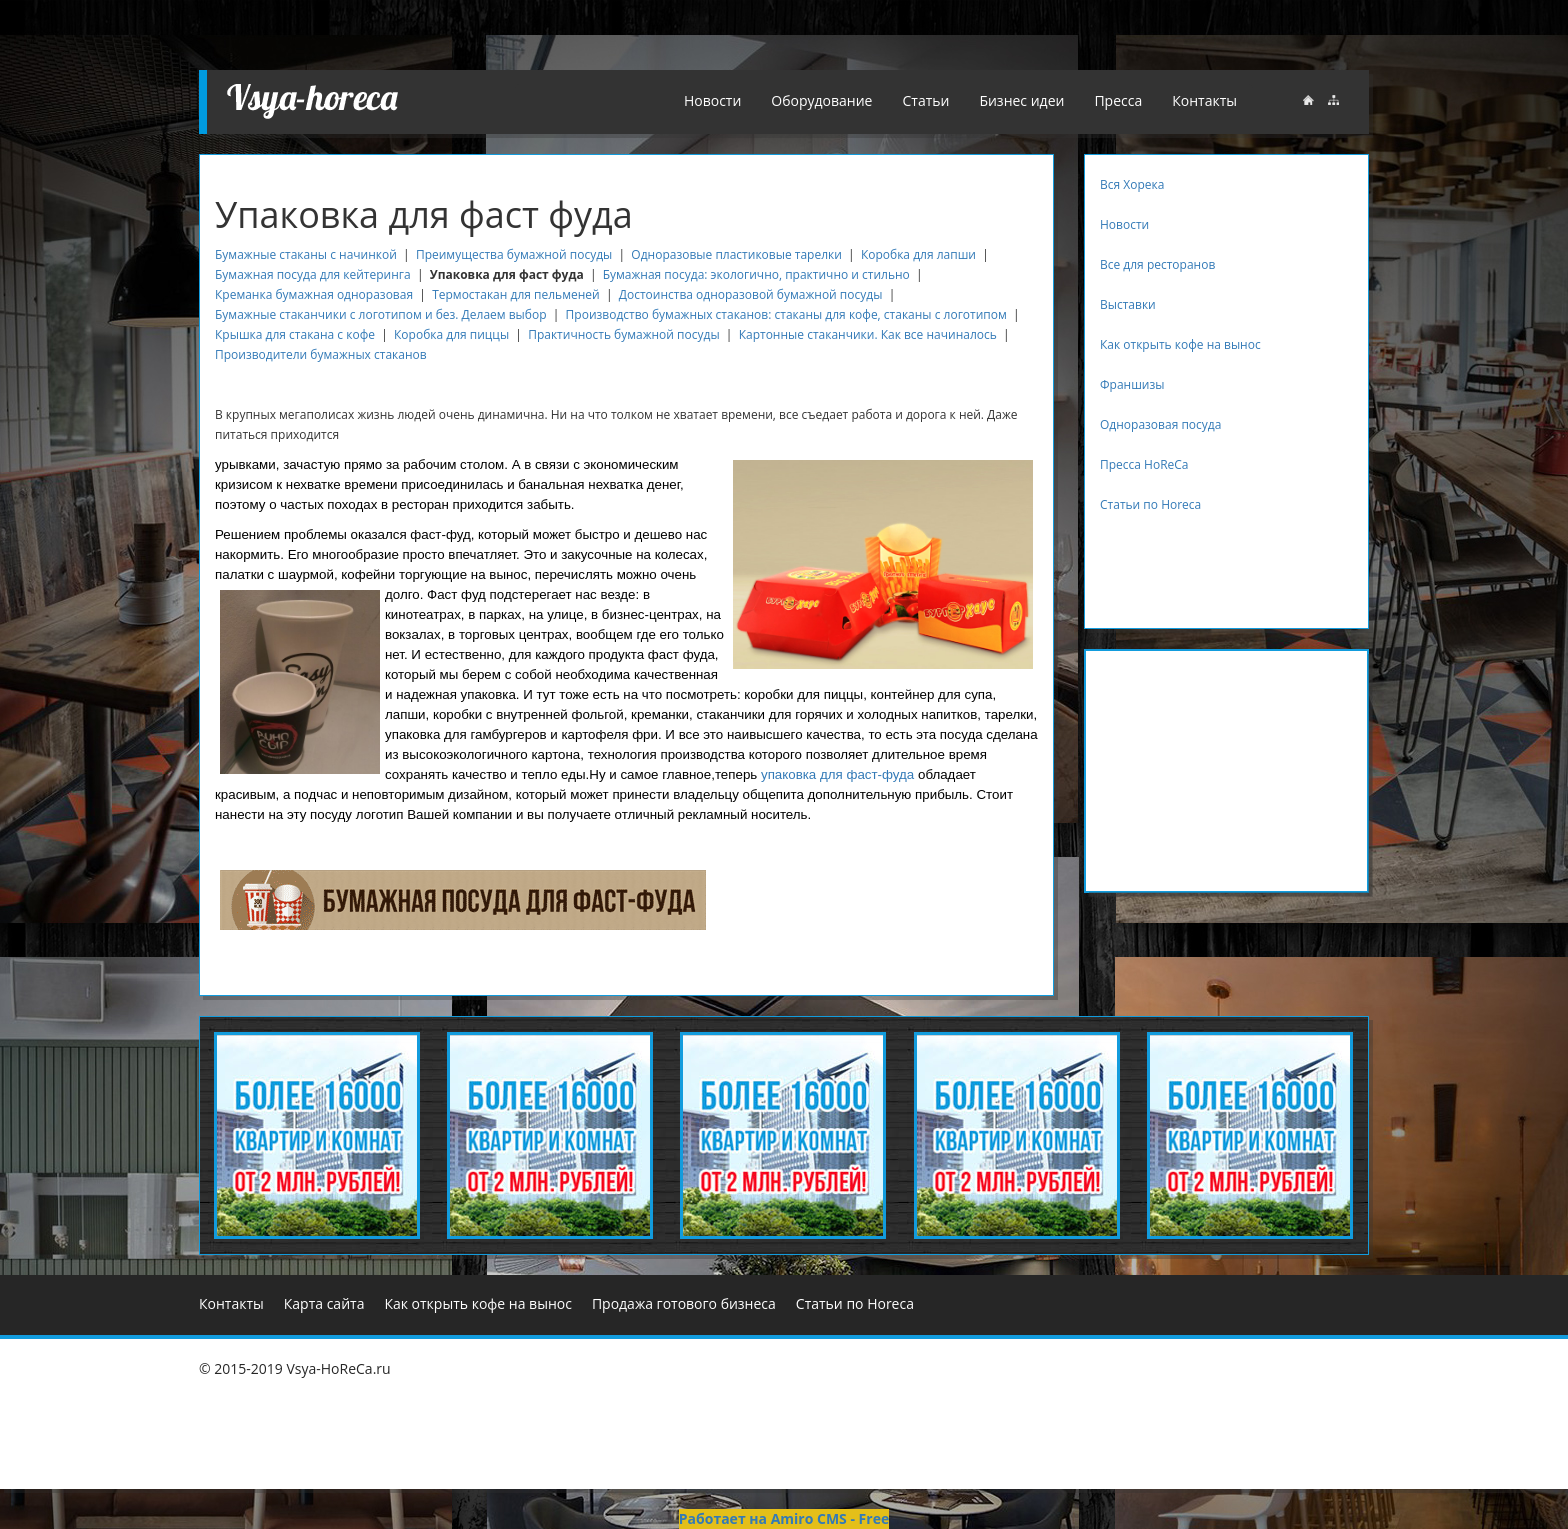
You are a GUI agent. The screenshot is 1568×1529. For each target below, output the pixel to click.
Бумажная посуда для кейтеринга (313, 274)
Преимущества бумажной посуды (514, 254)
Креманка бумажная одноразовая (314, 294)
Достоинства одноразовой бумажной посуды (751, 294)
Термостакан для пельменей (516, 294)
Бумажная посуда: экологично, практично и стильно (756, 274)
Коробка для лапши (918, 254)
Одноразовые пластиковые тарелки (736, 254)
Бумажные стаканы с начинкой (306, 254)
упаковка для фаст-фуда (837, 774)
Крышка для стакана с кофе (295, 334)
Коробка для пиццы (451, 334)
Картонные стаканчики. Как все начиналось (868, 334)
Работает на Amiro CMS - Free (784, 1518)
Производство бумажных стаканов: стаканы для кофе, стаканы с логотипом (786, 314)
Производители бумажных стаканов (321, 354)
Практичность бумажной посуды (623, 334)
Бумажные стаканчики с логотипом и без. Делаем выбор (381, 314)
